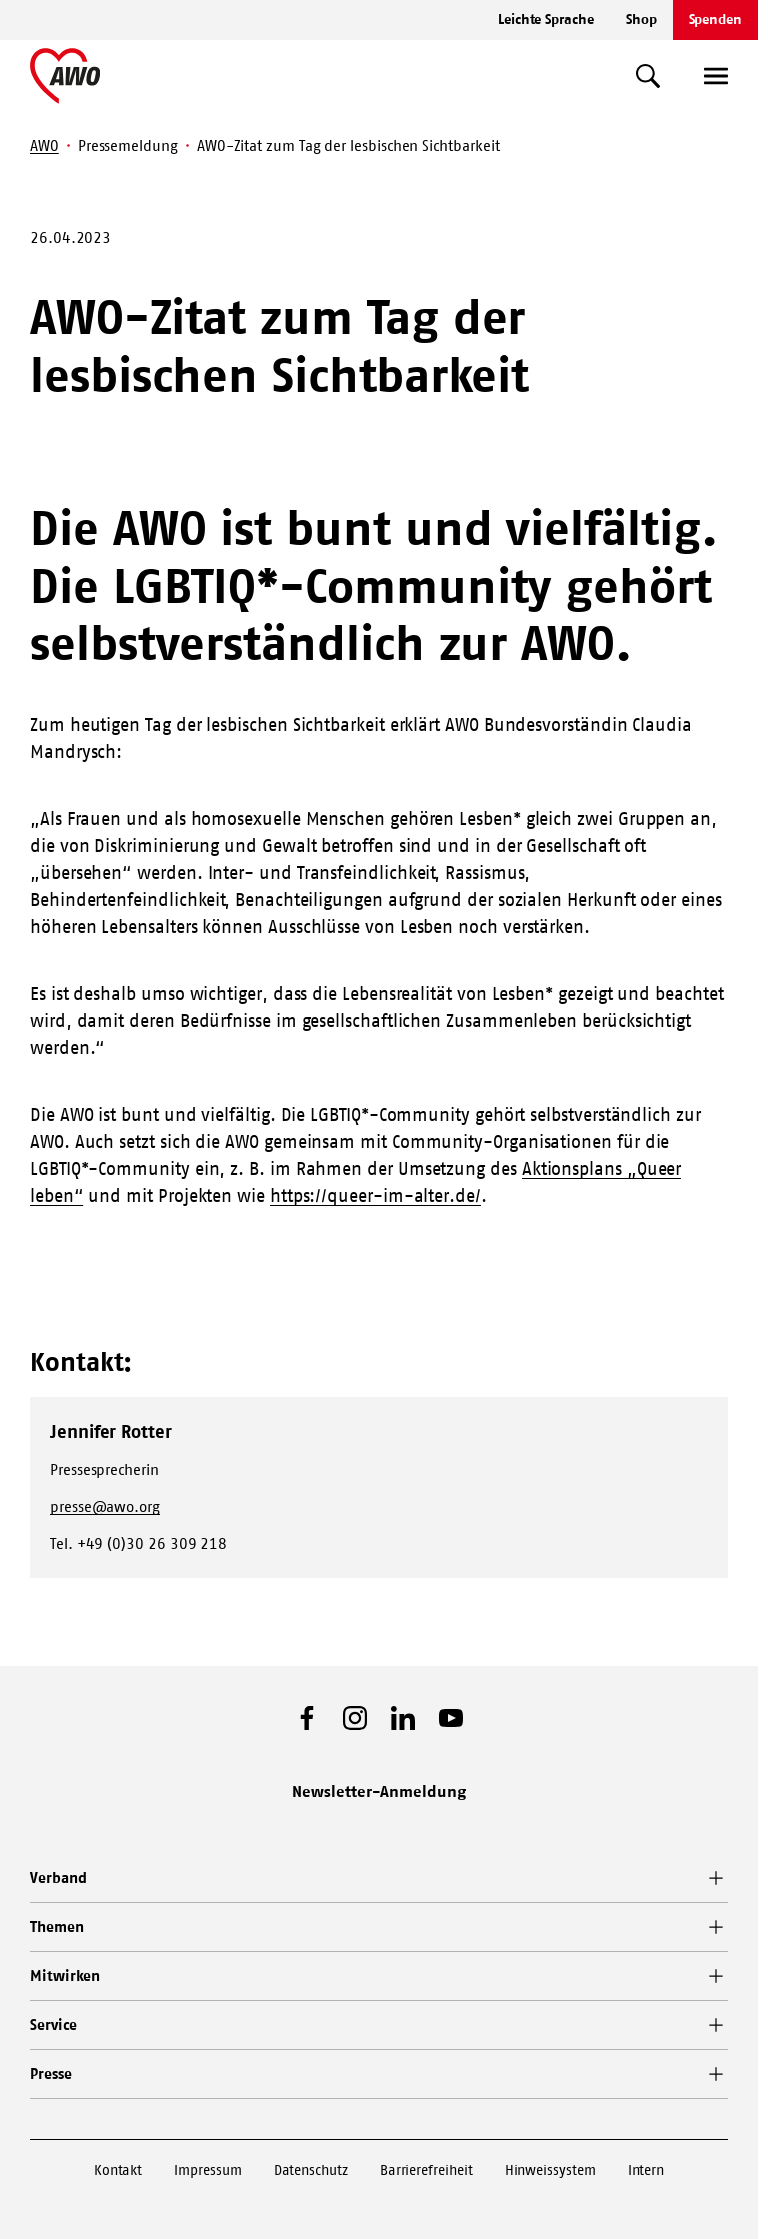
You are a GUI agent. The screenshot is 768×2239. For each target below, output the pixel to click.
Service (53, 2024)
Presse (51, 2073)
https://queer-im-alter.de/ (375, 1196)
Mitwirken (65, 1975)
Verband (58, 1877)
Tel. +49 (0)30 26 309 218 (138, 1543)
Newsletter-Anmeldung (379, 1791)
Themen (57, 1926)
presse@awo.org (105, 1506)
